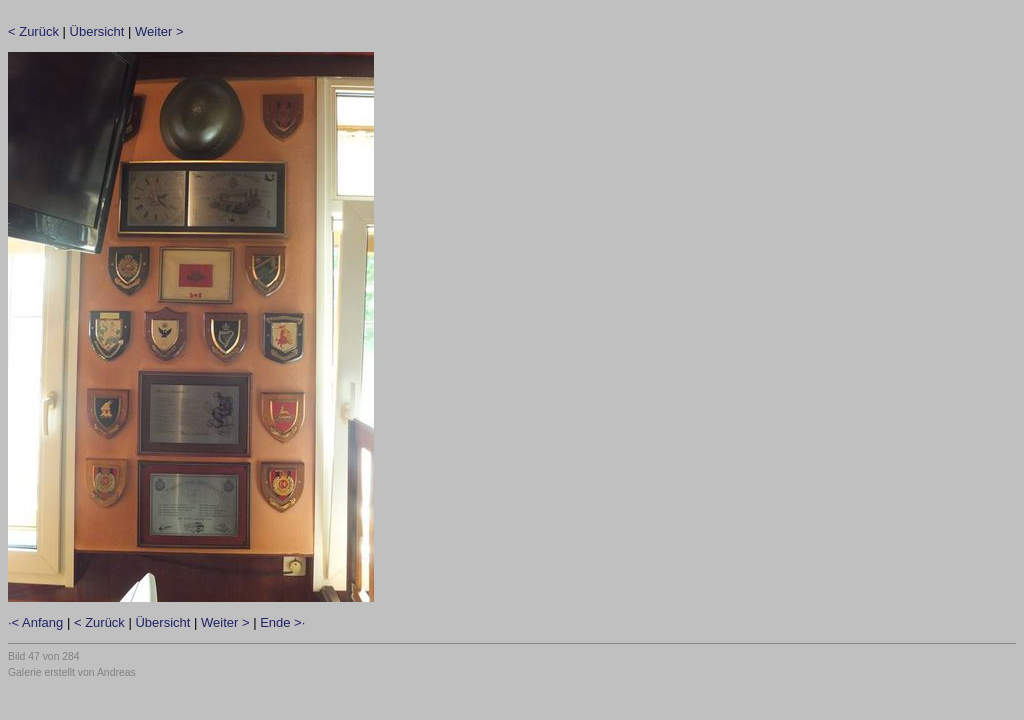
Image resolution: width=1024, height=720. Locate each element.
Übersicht (97, 31)
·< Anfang (35, 622)
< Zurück (33, 31)
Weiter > (159, 31)
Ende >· (282, 622)
